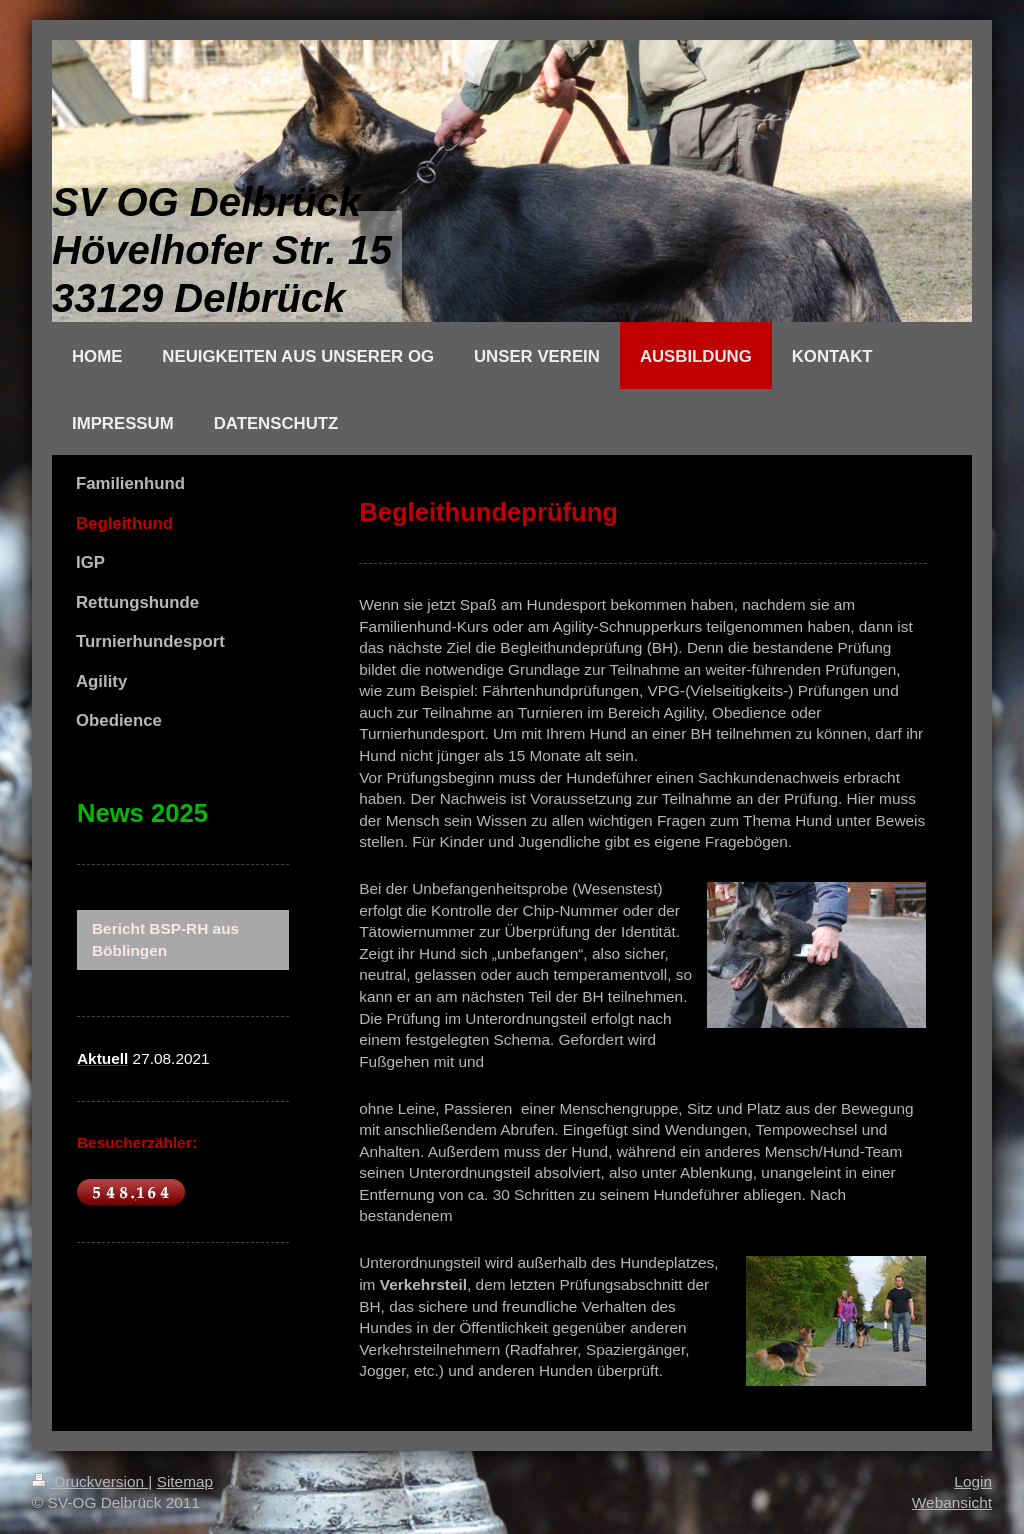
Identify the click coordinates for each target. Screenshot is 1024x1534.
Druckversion (90, 1481)
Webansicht (952, 1502)
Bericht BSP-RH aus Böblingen (165, 939)
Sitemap (185, 1481)
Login (973, 1481)
